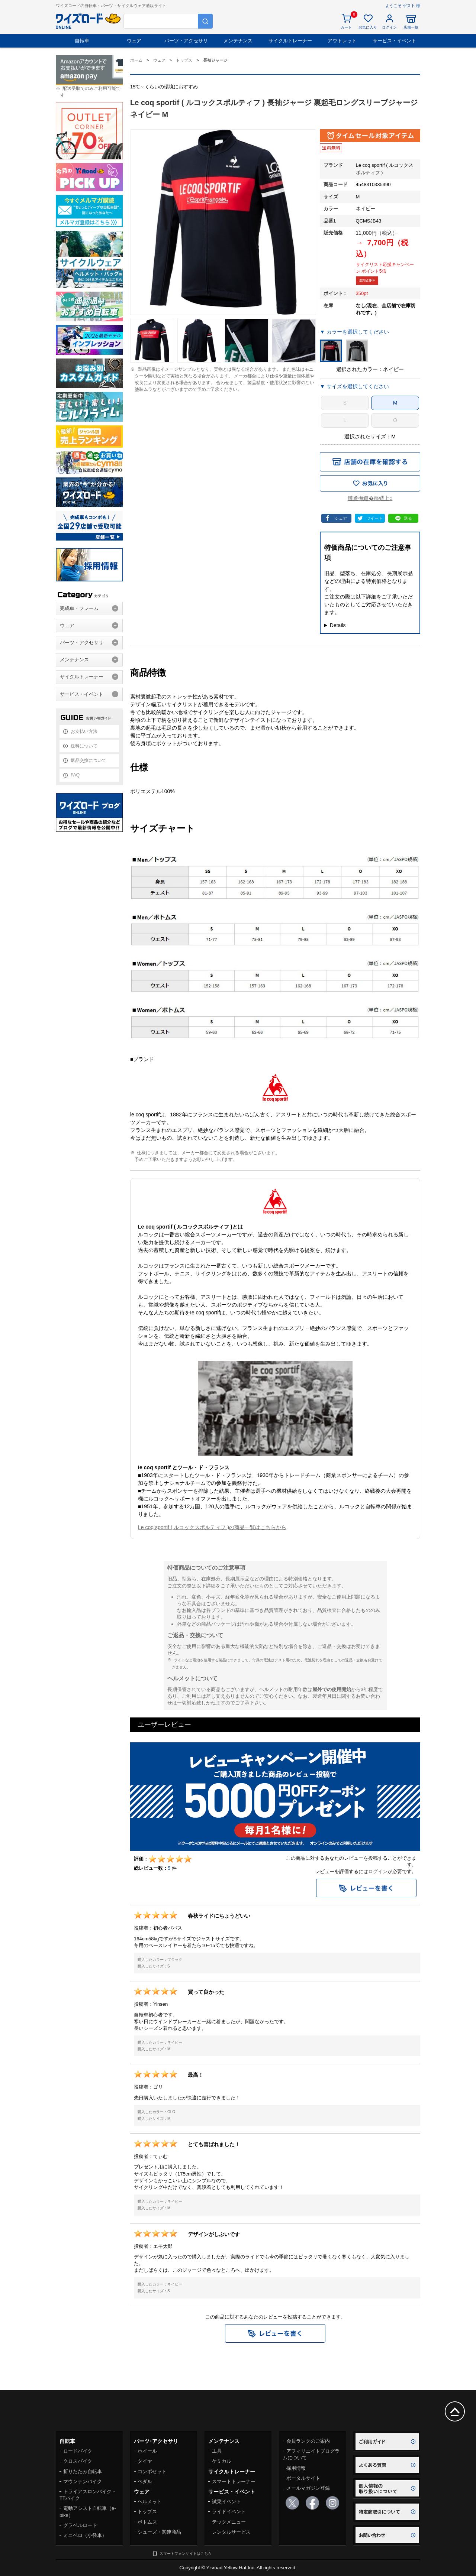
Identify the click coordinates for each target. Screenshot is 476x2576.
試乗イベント (226, 2501)
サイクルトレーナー (290, 40)
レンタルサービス (231, 2532)
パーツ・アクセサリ (186, 40)
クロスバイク (77, 2461)
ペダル (145, 2481)
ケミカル (221, 2461)
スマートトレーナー (233, 2481)
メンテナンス (238, 40)
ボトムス (147, 2522)
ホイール (147, 2451)
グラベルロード (80, 2525)
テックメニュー (229, 2522)
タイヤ (145, 2461)
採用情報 (296, 2468)
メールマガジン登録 (308, 2488)
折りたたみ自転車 (82, 2471)
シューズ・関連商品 (159, 2532)
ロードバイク (77, 2451)
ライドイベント (229, 2511)
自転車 (82, 40)
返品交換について (88, 760)
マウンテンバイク (82, 2481)
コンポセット (152, 2471)
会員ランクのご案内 (308, 2441)
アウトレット (342, 40)
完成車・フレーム (79, 608)
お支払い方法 (84, 731)
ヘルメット (150, 2501)
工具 (217, 2451)
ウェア (134, 40)
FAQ (75, 775)
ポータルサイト (303, 2478)
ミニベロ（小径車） (85, 2535)
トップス (147, 2511)
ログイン (377, 1871)
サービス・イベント (394, 40)
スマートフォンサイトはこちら (186, 2553)
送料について (84, 746)
